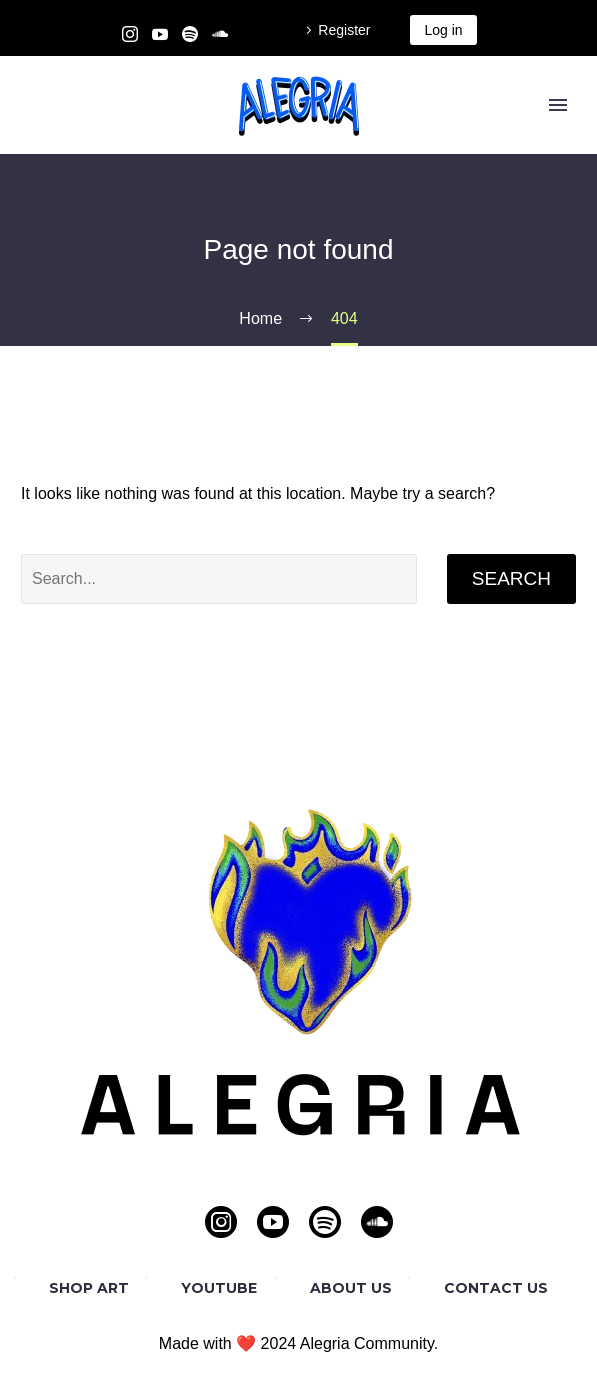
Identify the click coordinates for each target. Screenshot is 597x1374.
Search (511, 578)
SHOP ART (89, 1288)
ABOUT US (351, 1288)
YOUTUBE (219, 1288)
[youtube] (273, 1222)
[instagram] (221, 1222)
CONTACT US (496, 1288)
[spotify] (325, 1222)
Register (344, 30)
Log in (443, 30)
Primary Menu (558, 105)
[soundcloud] (377, 1222)
